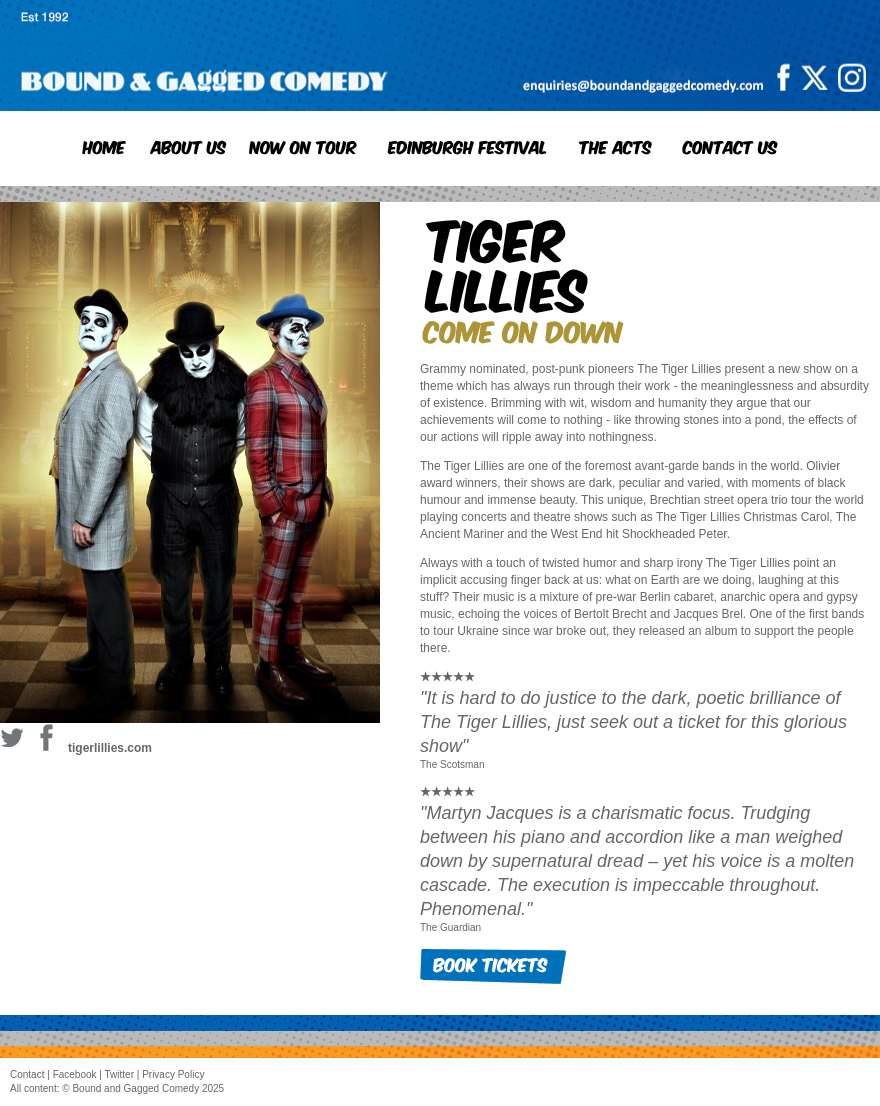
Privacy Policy (173, 1074)
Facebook (75, 1074)
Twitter (119, 1074)
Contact (27, 1074)
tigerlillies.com (110, 748)
